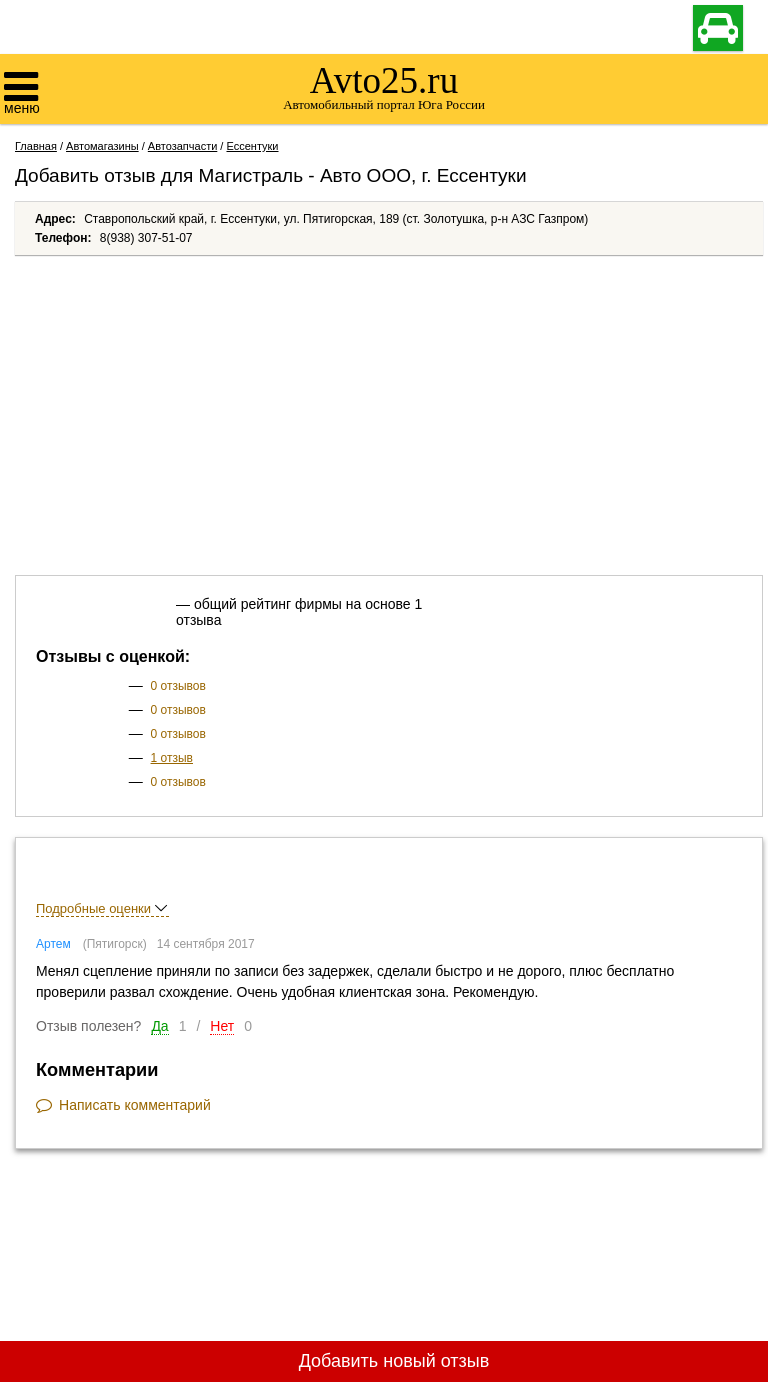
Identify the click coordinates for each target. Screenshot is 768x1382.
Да (159, 1026)
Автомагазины (102, 146)
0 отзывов (178, 686)
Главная (36, 146)
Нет (222, 1026)
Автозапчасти (183, 146)
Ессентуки (252, 146)
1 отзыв (172, 758)
